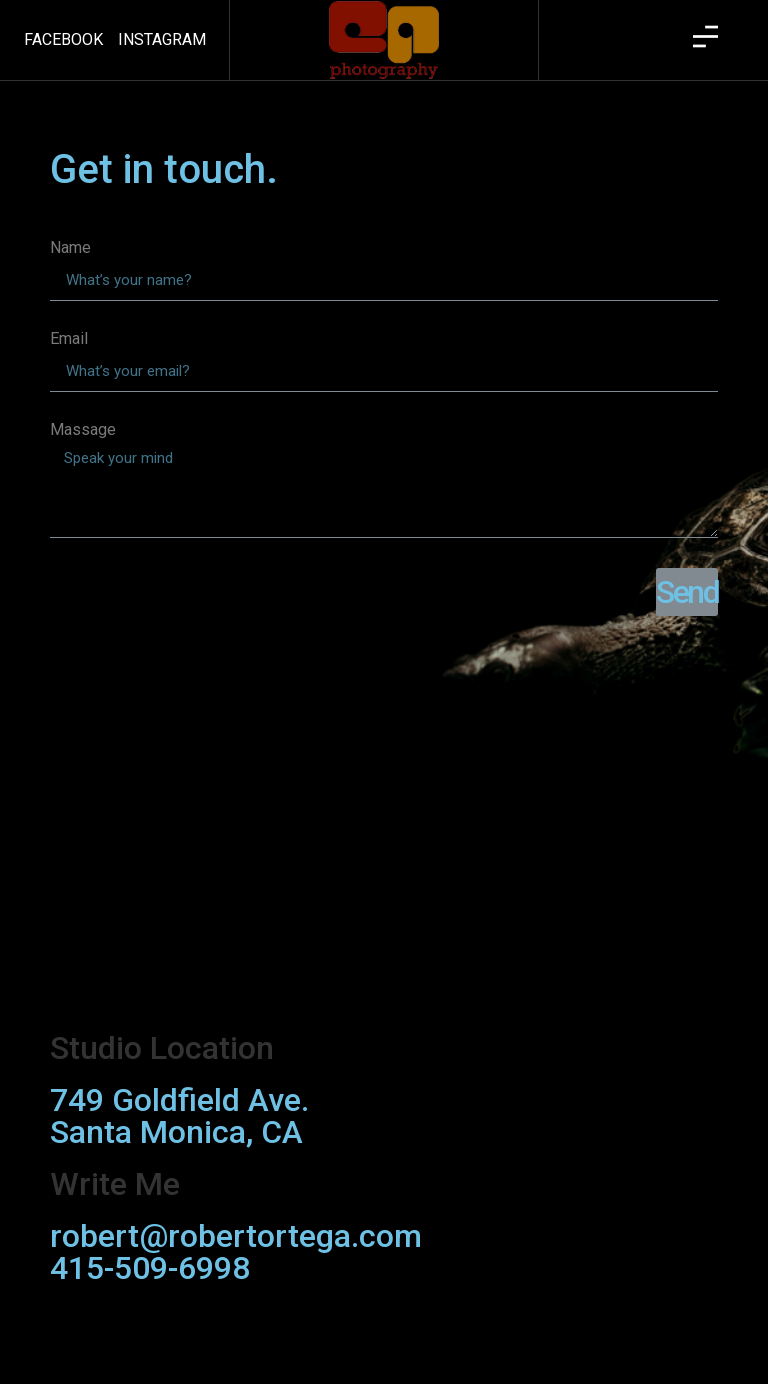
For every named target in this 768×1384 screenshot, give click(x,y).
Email (69, 339)
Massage (83, 430)
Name (70, 248)
